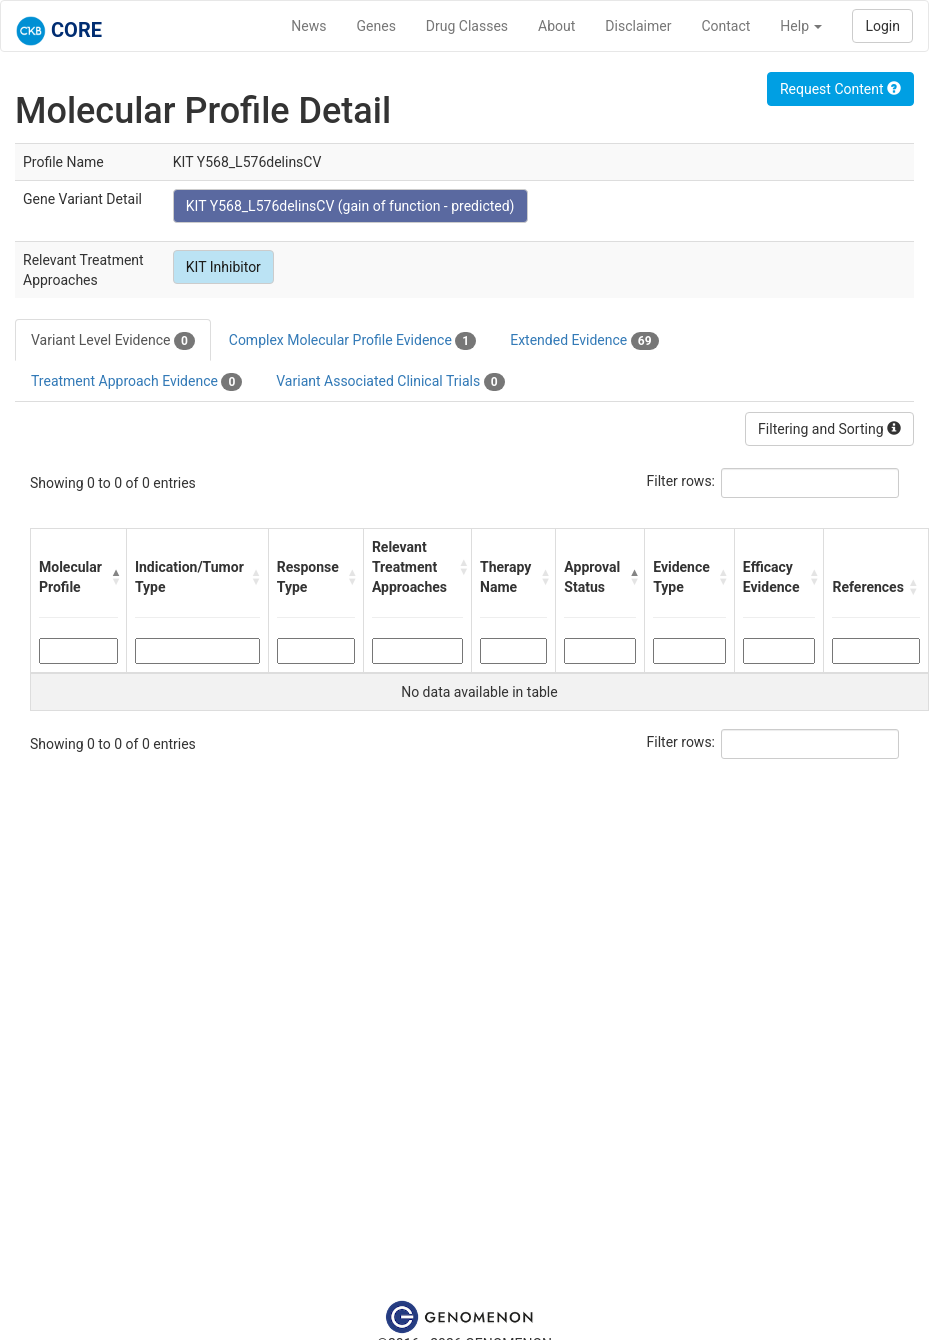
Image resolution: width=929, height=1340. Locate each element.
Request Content (840, 89)
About (556, 26)
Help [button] (801, 26)
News (308, 26)
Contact (725, 26)
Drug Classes (467, 26)
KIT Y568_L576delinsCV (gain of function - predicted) (350, 206)
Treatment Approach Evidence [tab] (136, 382)
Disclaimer (638, 26)
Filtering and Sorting (829, 429)
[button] (113, 577)
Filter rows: (681, 481)
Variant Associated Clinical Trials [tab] (390, 382)
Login (882, 26)
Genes (376, 26)
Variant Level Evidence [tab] (113, 341)
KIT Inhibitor (223, 267)
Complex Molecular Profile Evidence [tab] (352, 341)
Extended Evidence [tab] (584, 341)
